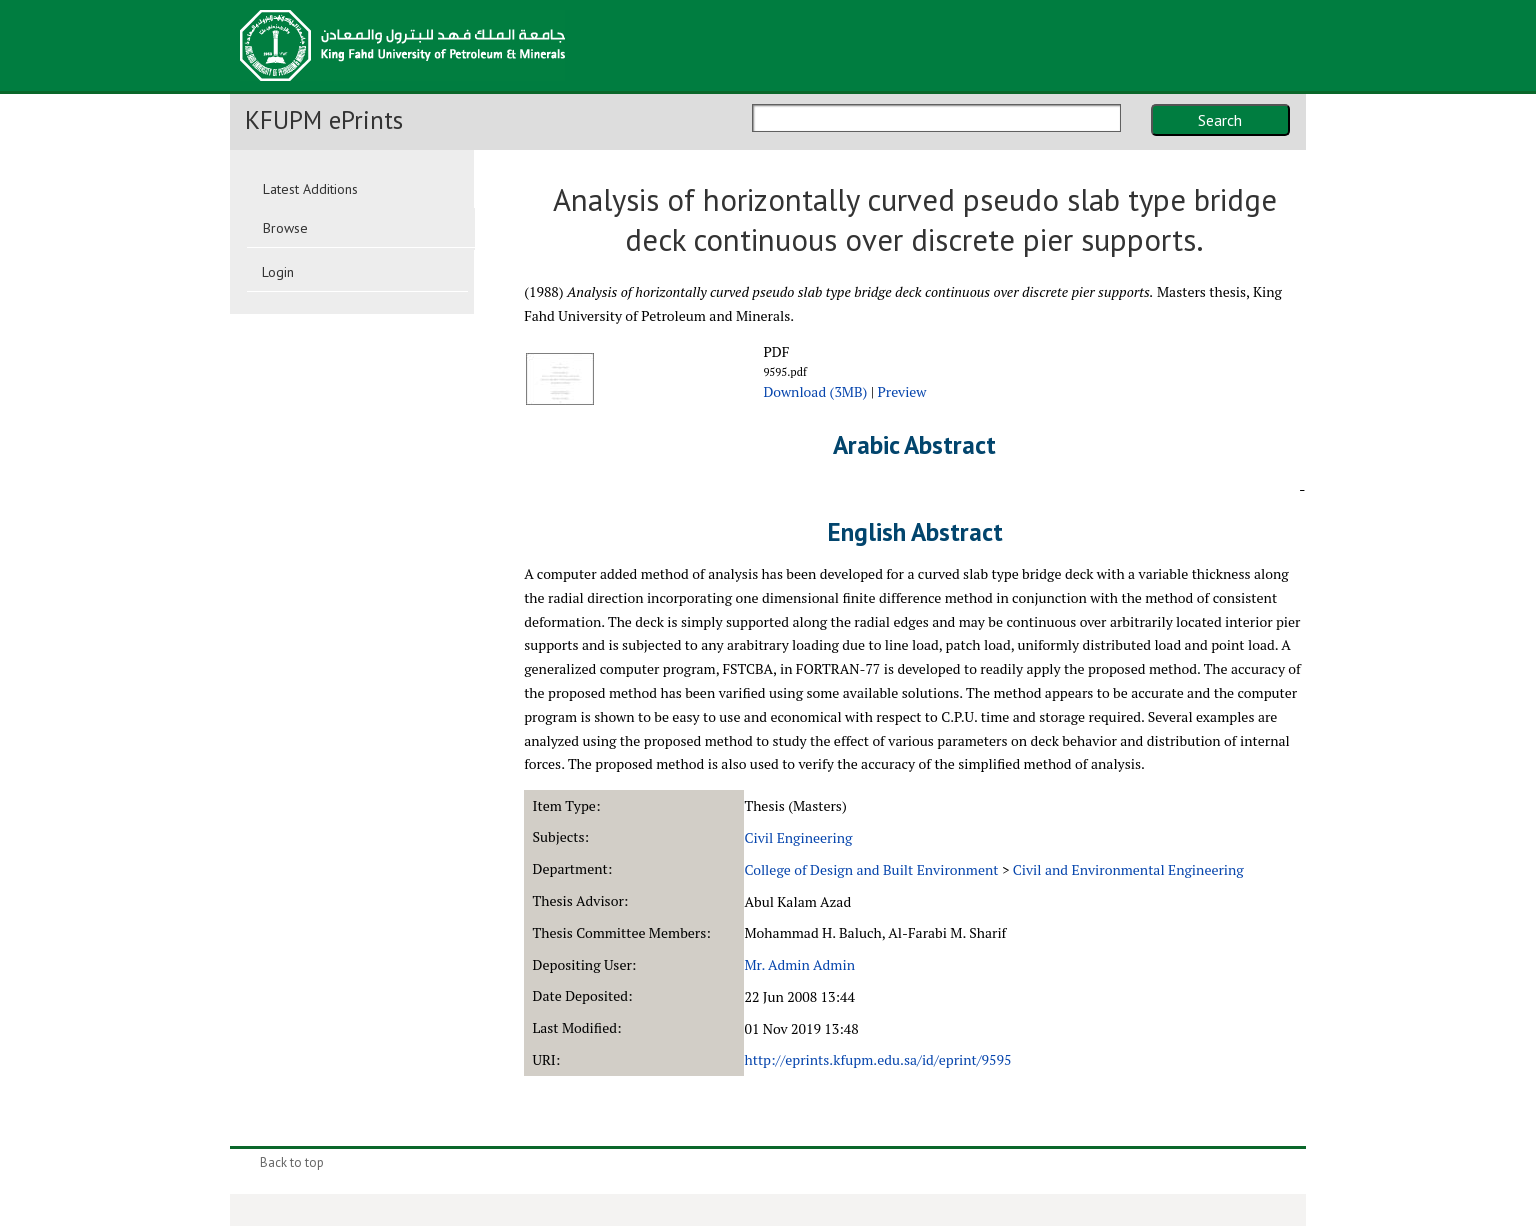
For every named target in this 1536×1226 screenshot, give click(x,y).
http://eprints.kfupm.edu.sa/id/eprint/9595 (877, 1059)
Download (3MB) (815, 391)
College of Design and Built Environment (871, 869)
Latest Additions (310, 189)
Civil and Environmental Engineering (1128, 869)
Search (1220, 120)
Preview (902, 391)
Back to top (292, 1162)
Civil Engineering (798, 837)
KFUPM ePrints (324, 120)
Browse (285, 228)
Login (278, 272)
